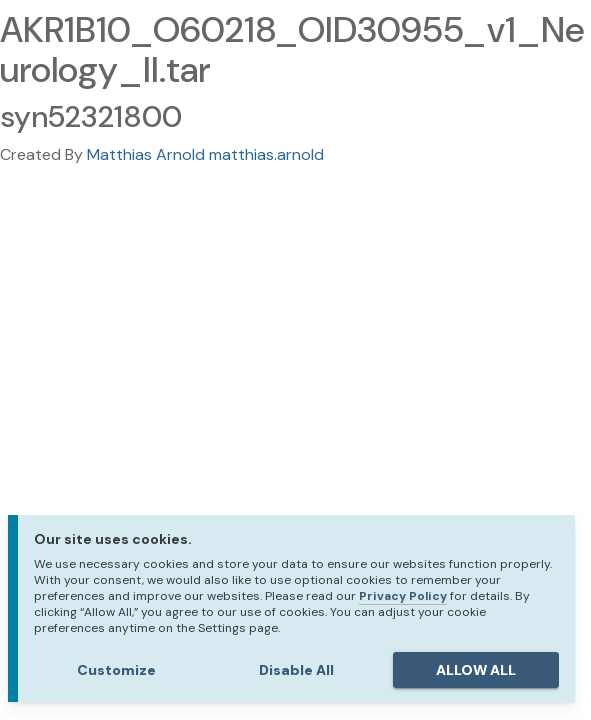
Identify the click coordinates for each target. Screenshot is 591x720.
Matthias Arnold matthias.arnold (205, 154)
